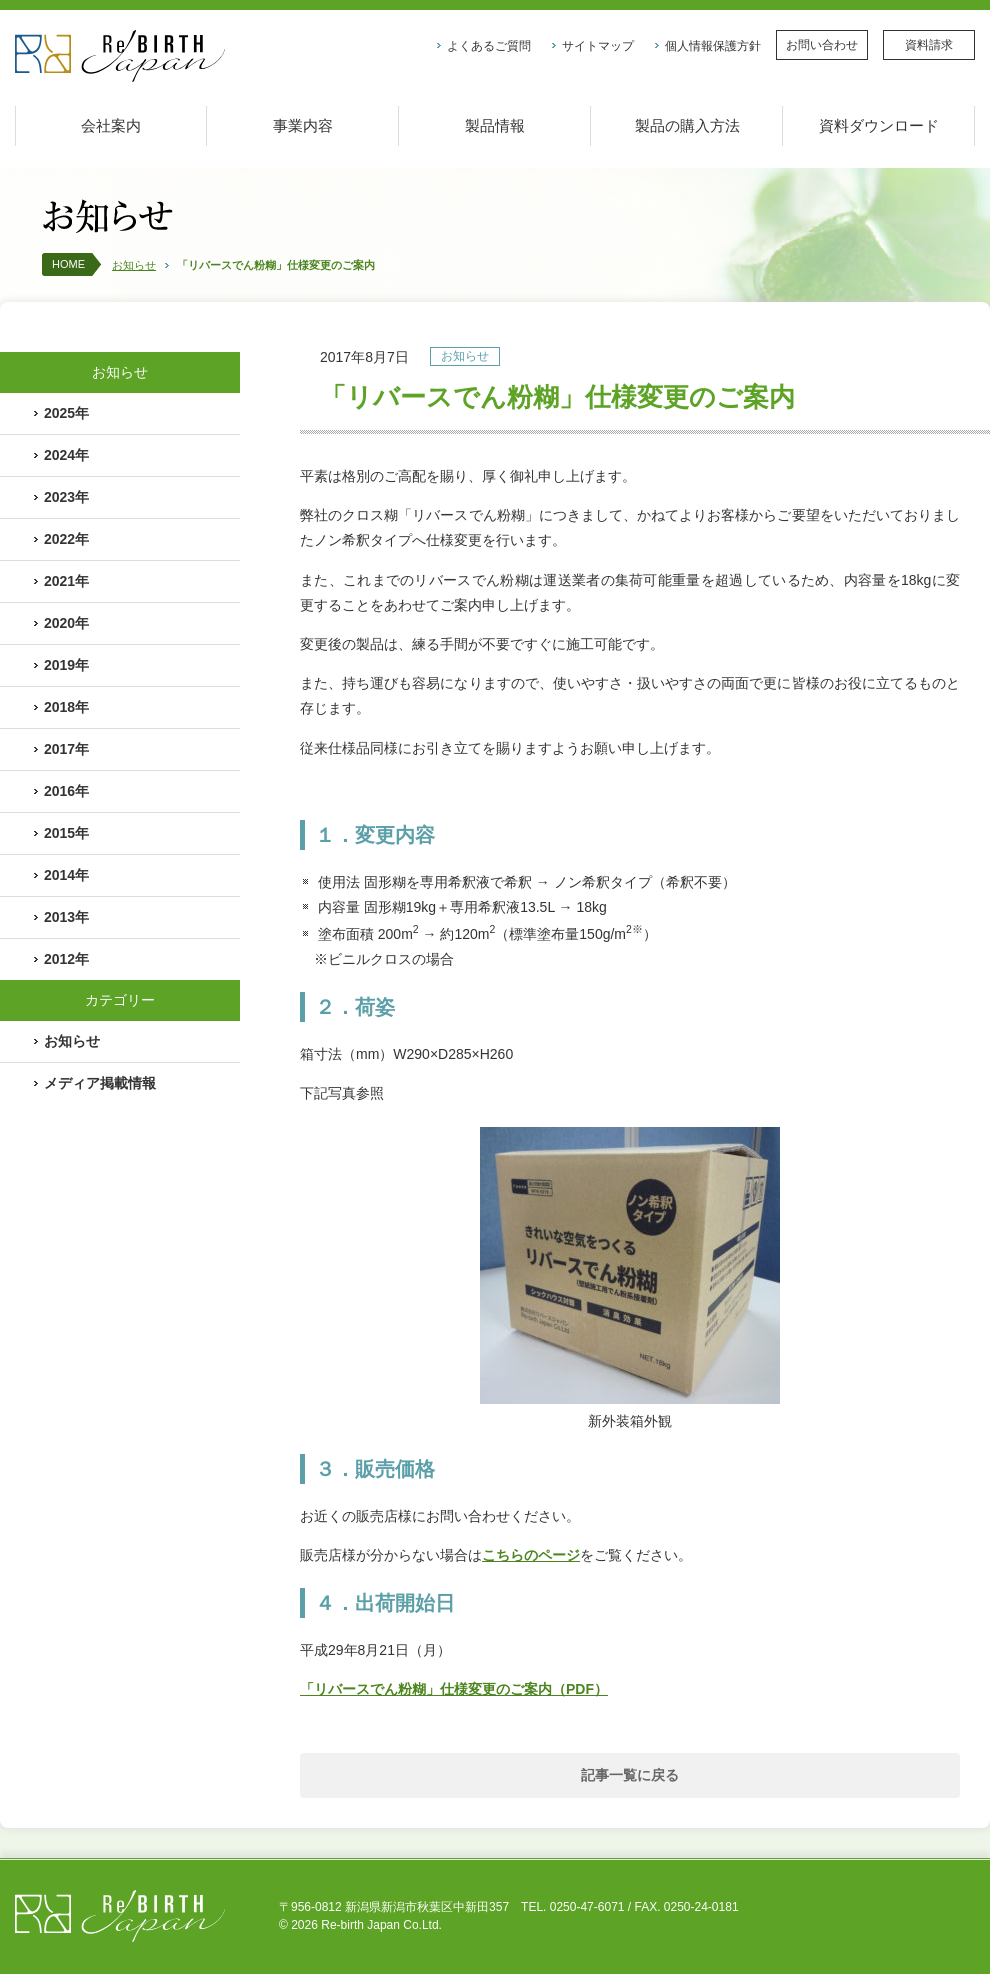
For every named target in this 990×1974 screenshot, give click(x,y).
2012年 (66, 959)
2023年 (66, 497)
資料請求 (929, 45)
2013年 (66, 917)
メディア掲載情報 (100, 1083)
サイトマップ (598, 46)
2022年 (66, 539)
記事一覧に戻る (630, 1775)
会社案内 (111, 125)
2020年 (66, 623)
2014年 (66, 875)
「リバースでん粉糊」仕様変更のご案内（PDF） (454, 1689)
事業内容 (303, 125)
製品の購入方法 (687, 125)
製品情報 (495, 125)
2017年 (66, 749)
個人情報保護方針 (713, 46)
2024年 (66, 455)
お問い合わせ (822, 45)
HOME (68, 264)
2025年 (66, 413)
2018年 (66, 707)
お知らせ (134, 265)
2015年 (66, 833)
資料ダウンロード (879, 125)
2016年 (66, 791)
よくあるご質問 (489, 46)
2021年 (66, 581)
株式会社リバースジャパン (120, 57)
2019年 (66, 665)
